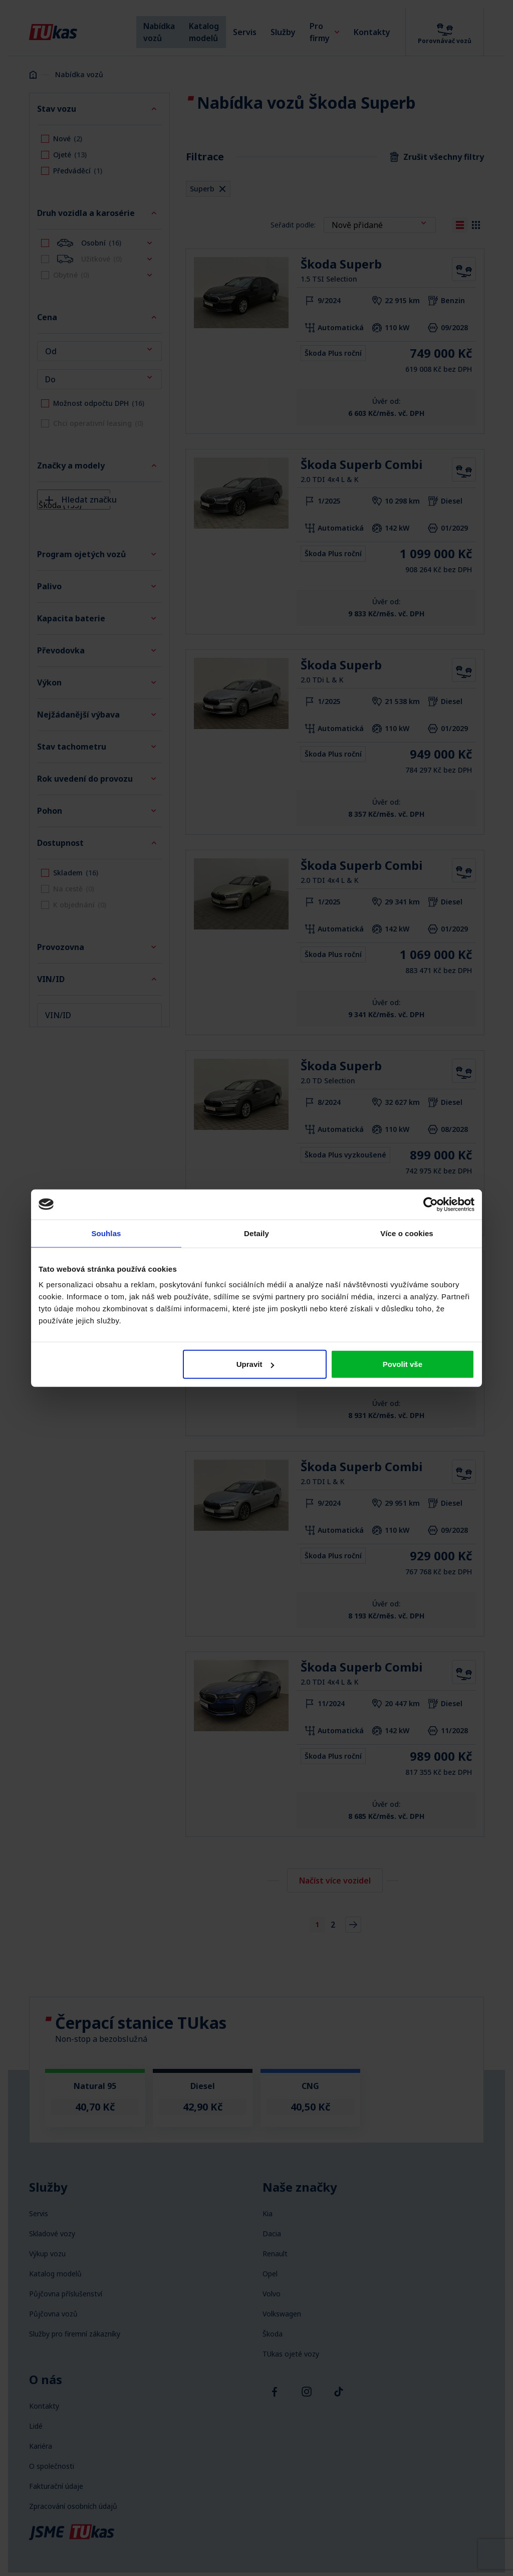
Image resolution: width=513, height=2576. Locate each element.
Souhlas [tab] (106, 1233)
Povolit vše (402, 1364)
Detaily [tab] (256, 1233)
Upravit (255, 1364)
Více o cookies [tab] (406, 1233)
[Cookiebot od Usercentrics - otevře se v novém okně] (430, 1204)
